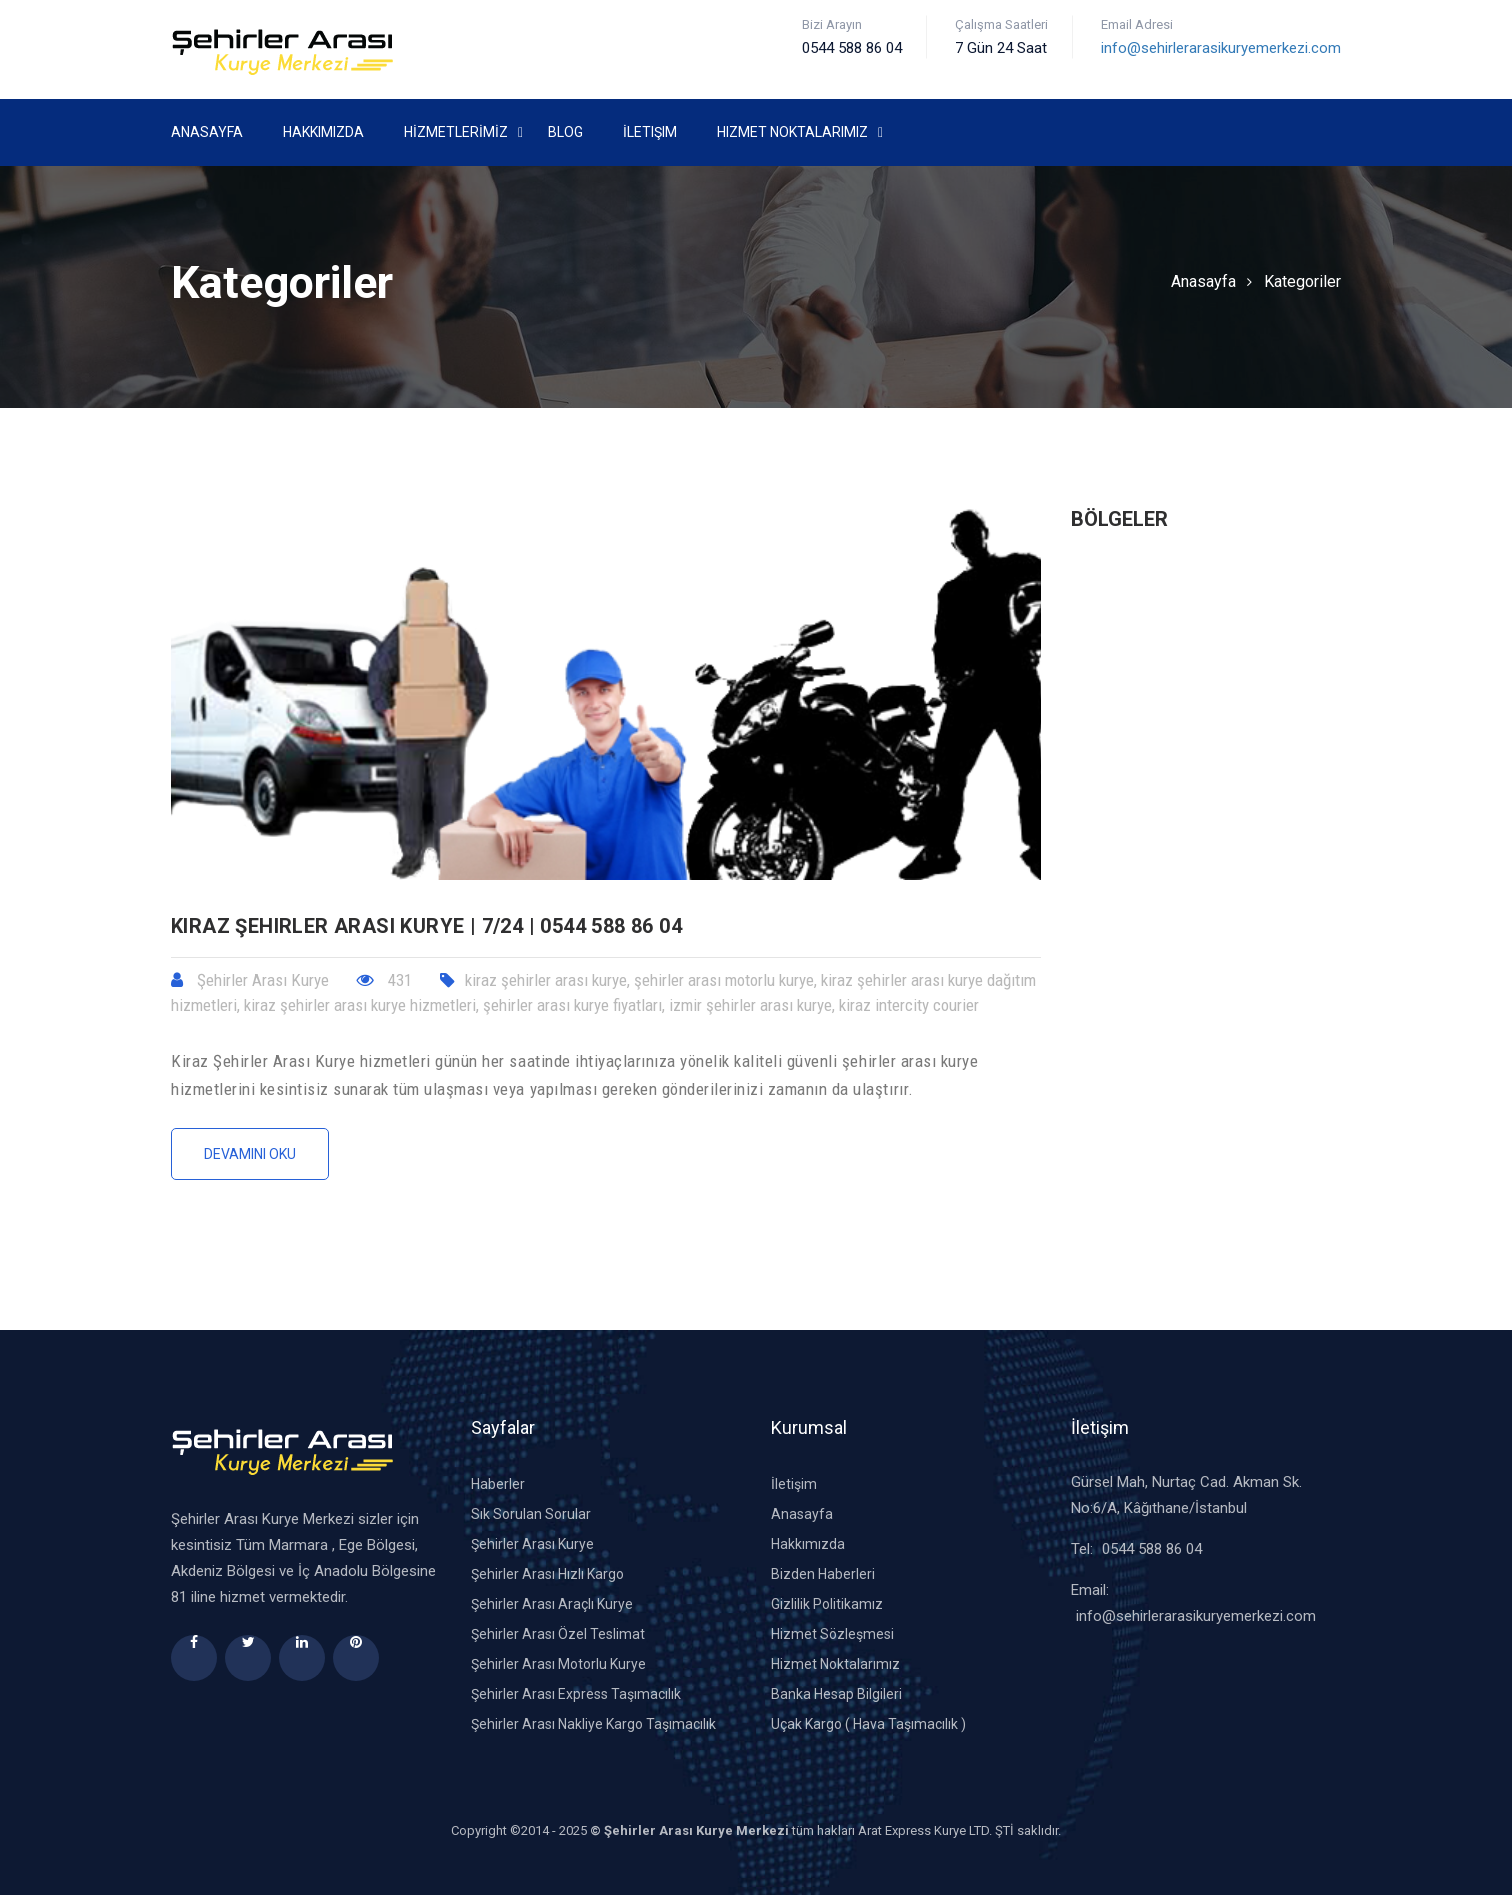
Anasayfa (207, 132)
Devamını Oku (250, 1154)
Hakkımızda (323, 132)
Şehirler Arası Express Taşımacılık (576, 1694)
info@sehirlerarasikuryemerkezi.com (1221, 48)
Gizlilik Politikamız (827, 1604)
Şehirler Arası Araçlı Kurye (552, 1604)
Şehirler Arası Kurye (532, 1544)
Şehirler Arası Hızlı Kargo (547, 1574)
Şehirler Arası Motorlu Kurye (558, 1664)
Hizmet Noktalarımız (792, 132)
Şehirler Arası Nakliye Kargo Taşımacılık (593, 1724)
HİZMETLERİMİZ (456, 132)
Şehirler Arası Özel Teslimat (558, 1634)
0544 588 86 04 (1152, 1549)
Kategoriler (1302, 281)
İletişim (650, 132)
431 (384, 980)
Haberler (498, 1484)
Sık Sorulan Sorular (531, 1514)
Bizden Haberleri (823, 1574)
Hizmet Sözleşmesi (832, 1634)
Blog (565, 132)
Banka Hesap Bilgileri (836, 1694)
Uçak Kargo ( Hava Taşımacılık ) (868, 1724)
